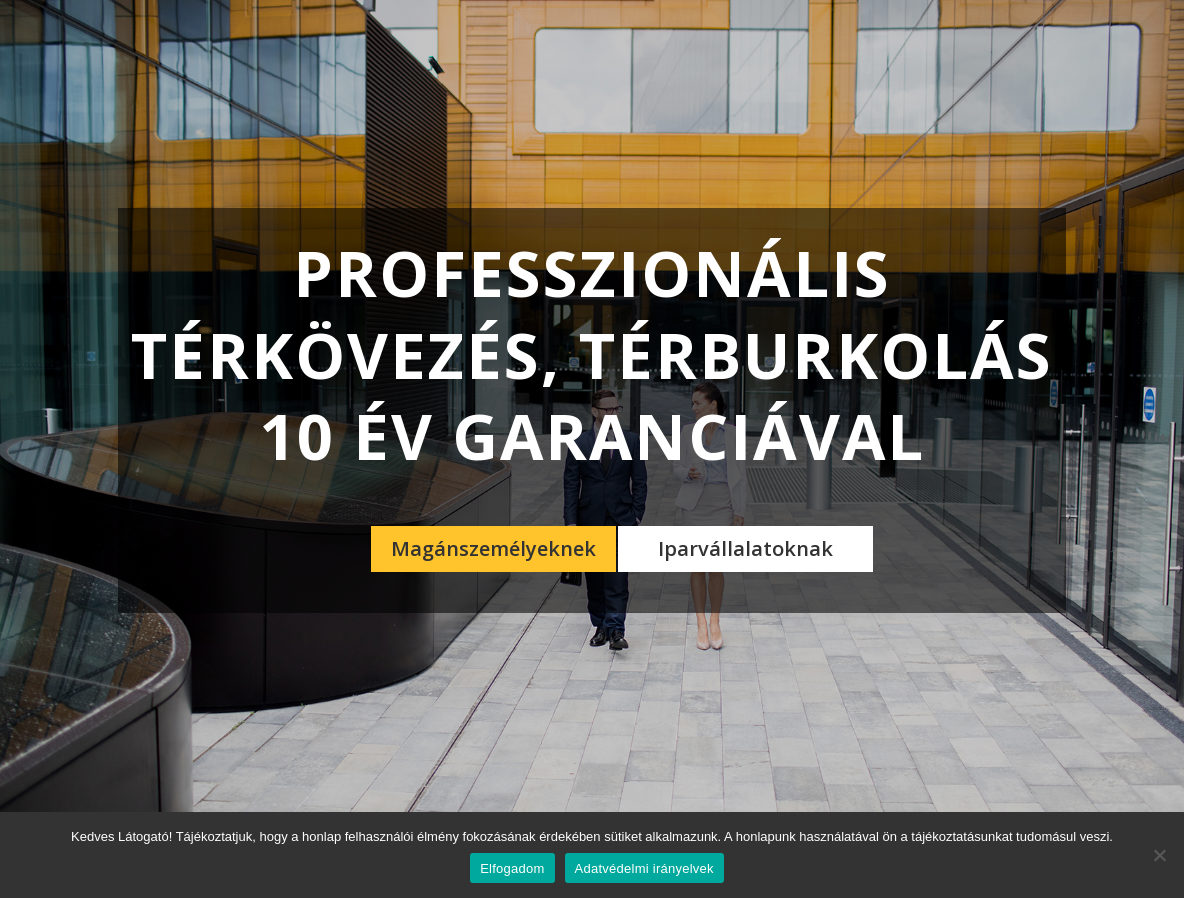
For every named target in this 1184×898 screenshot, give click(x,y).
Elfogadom (512, 868)
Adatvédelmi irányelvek (644, 868)
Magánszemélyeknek (493, 548)
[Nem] (1159, 855)
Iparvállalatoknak (745, 548)
